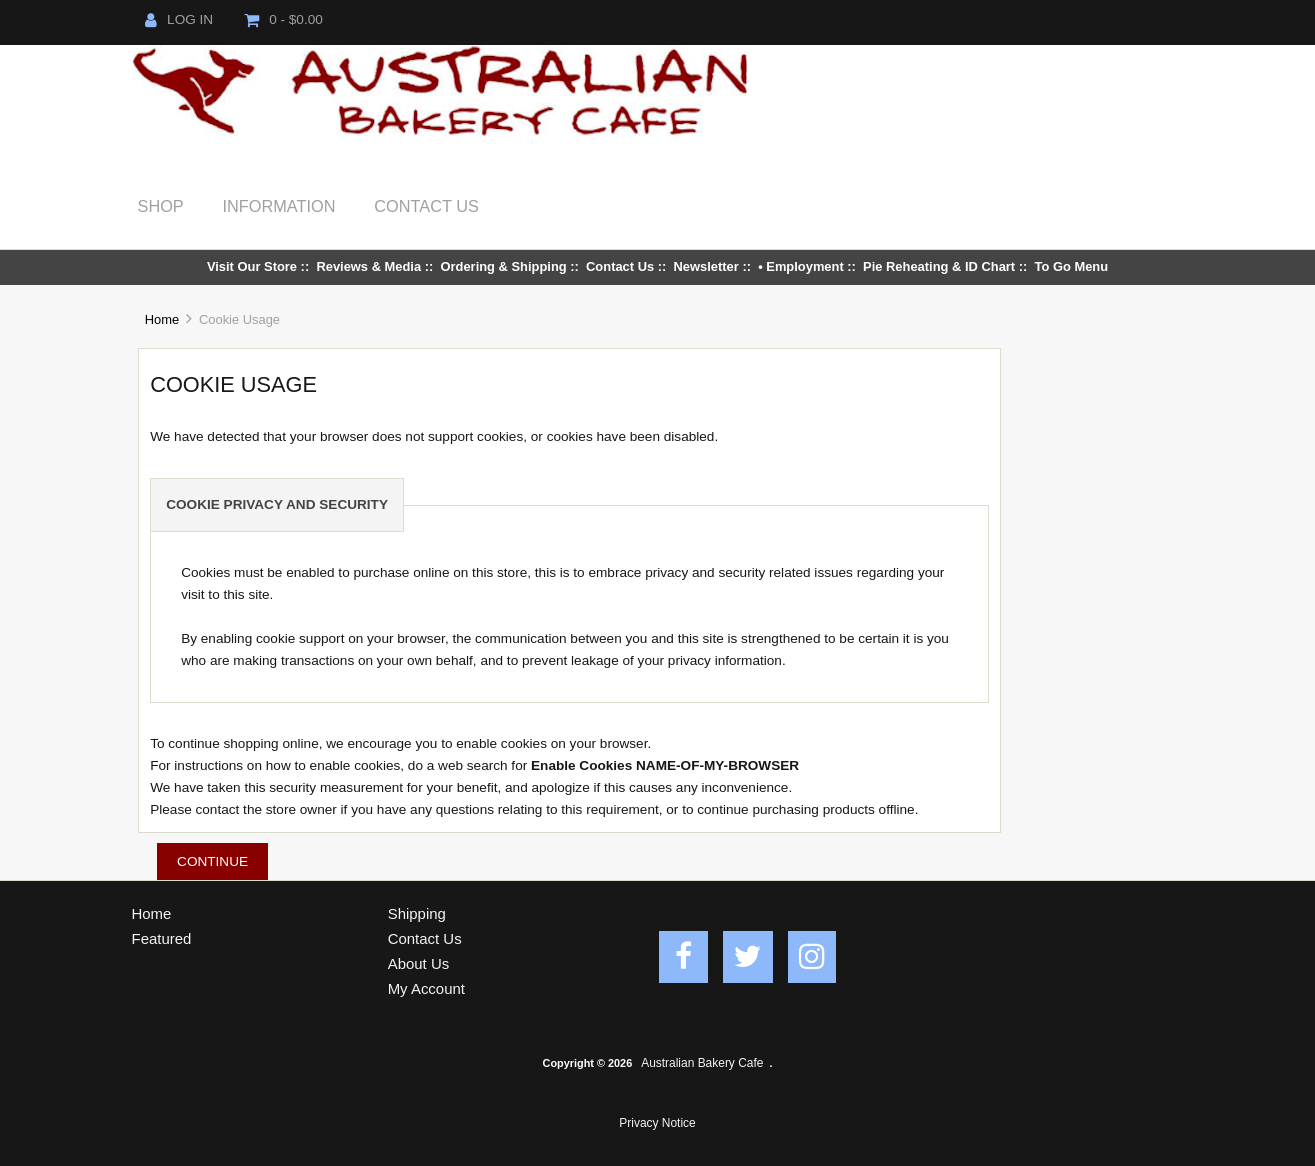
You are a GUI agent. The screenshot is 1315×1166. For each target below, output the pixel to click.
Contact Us (426, 206)
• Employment (801, 266)
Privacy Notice (657, 1123)
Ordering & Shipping (503, 266)
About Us (419, 963)
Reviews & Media (368, 266)
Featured (162, 938)
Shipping (417, 913)
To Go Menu (1072, 266)
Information (279, 206)
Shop (161, 206)
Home (162, 319)
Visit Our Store (252, 266)
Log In (179, 19)
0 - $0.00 (283, 19)
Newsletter (706, 266)
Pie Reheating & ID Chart (939, 266)
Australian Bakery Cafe (702, 1063)
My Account (426, 988)
